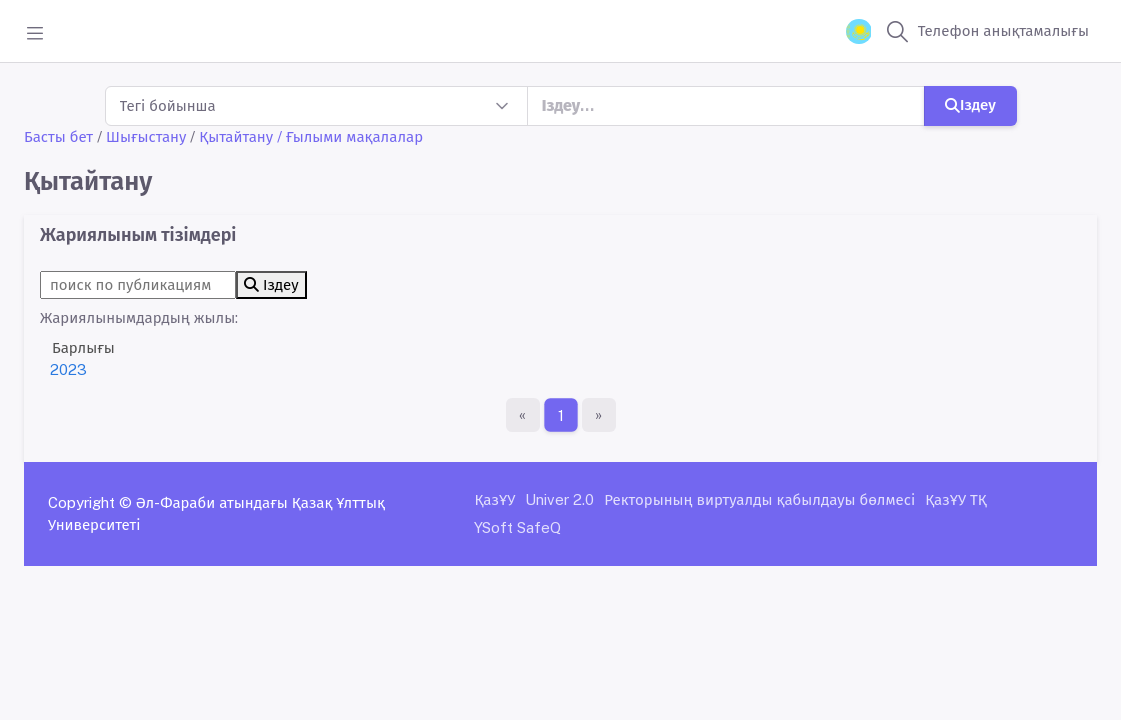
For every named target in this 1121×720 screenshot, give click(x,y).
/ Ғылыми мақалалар (350, 136)
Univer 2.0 (559, 499)
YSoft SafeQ (517, 527)
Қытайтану (236, 136)
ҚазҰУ (494, 499)
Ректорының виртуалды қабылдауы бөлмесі (759, 499)
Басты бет (58, 136)
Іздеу (970, 104)
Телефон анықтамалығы (1003, 30)
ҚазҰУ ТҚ (956, 499)
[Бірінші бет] (523, 415)
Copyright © (90, 502)
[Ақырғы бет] (599, 415)
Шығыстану (146, 136)
